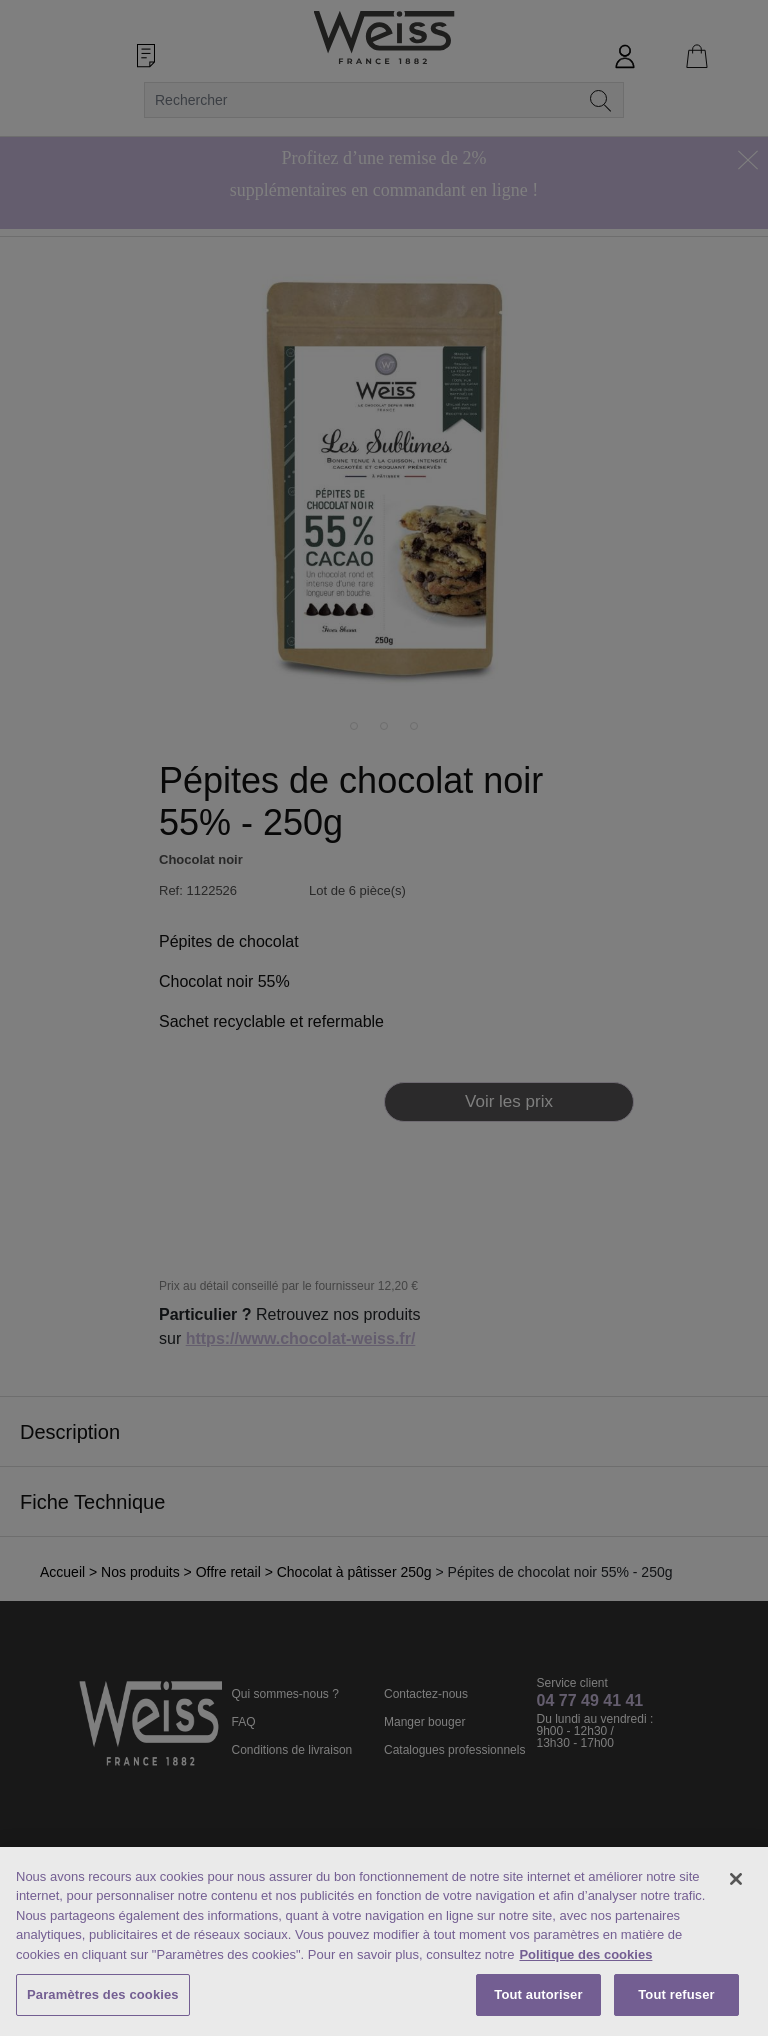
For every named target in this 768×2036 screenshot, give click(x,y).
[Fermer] (736, 1879)
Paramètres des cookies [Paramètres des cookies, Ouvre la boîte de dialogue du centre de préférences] (103, 1994)
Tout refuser (676, 1994)
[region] (384, 1941)
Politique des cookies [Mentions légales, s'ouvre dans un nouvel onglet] (585, 1954)
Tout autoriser (538, 1994)
